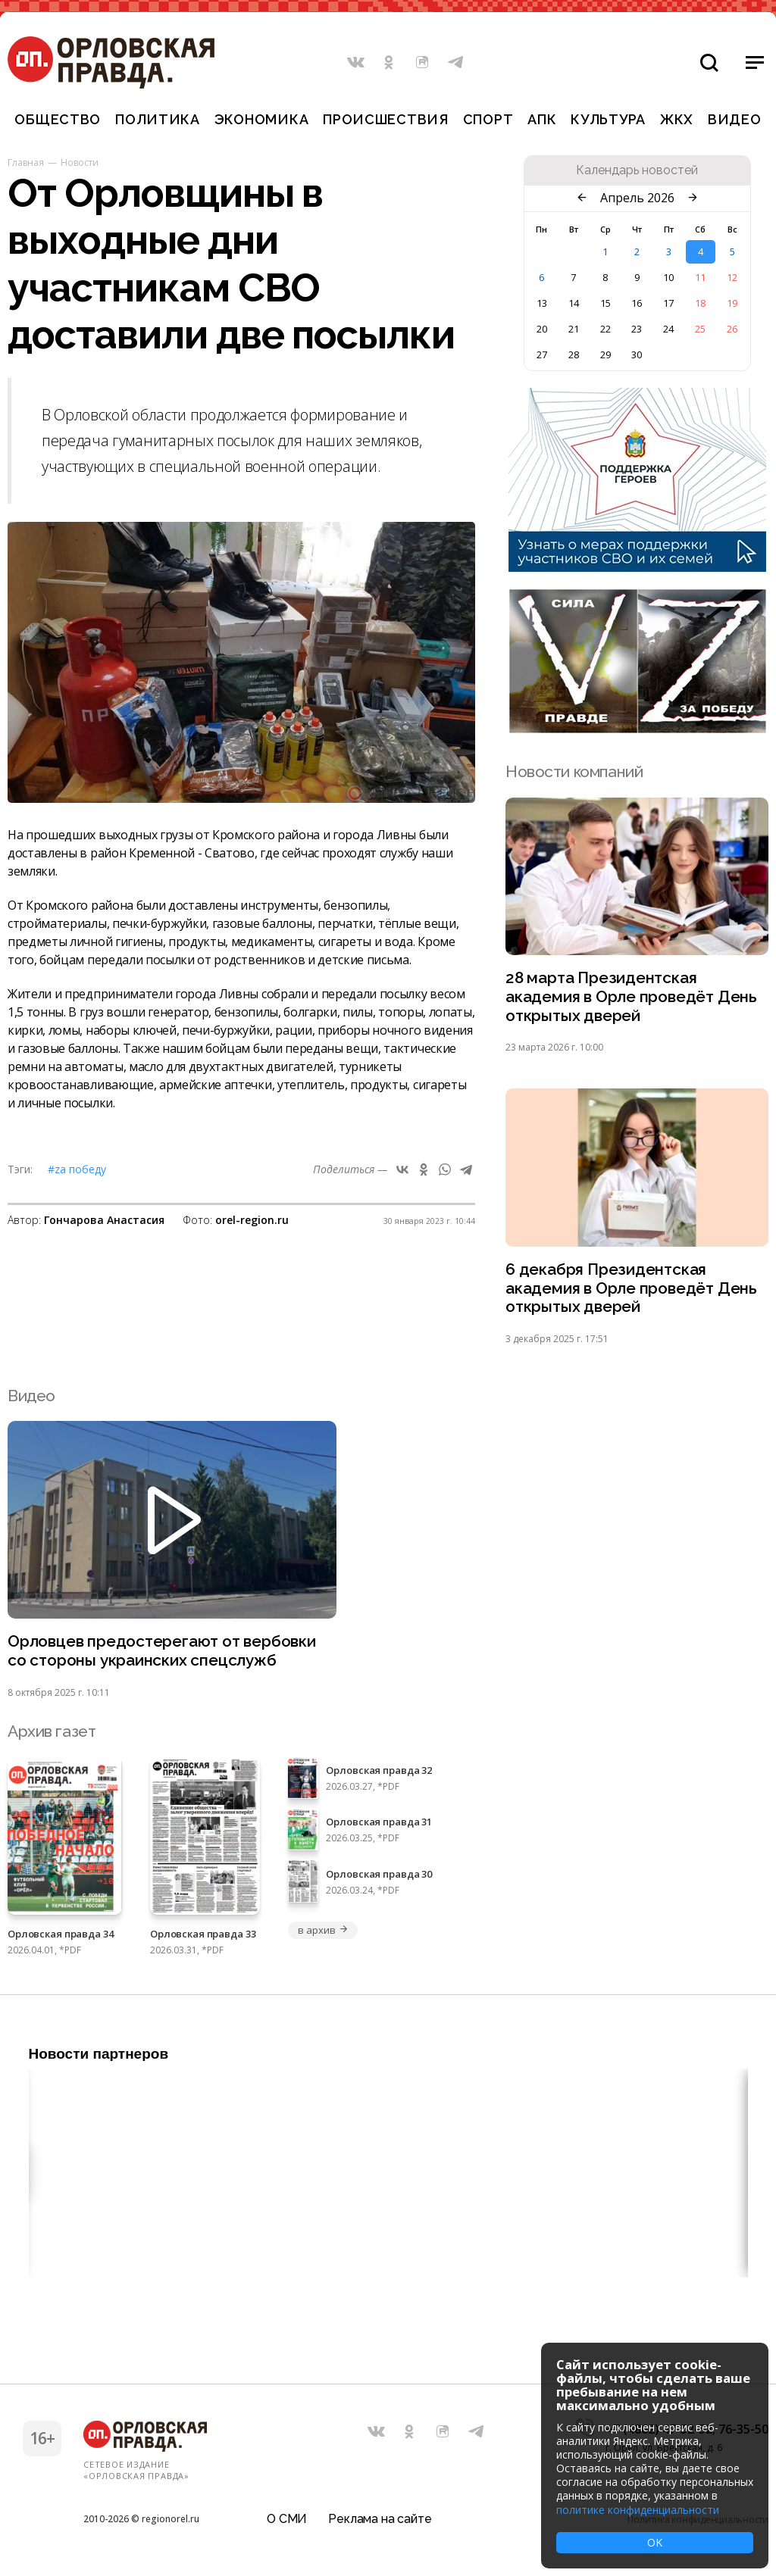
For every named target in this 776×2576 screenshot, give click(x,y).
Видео (735, 119)
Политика (157, 119)
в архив (323, 1932)
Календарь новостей (637, 170)
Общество (57, 119)
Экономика (261, 119)
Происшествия (386, 119)
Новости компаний (574, 771)
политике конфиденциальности (637, 2510)
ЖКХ (676, 119)
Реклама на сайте (379, 2519)
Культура (608, 119)
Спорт (488, 119)
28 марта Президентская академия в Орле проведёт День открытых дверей (631, 997)
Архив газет (51, 1732)
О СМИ (287, 2519)
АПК (541, 119)
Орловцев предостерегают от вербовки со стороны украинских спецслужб (163, 1653)
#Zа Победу (77, 1169)
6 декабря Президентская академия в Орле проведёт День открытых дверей (631, 1289)
